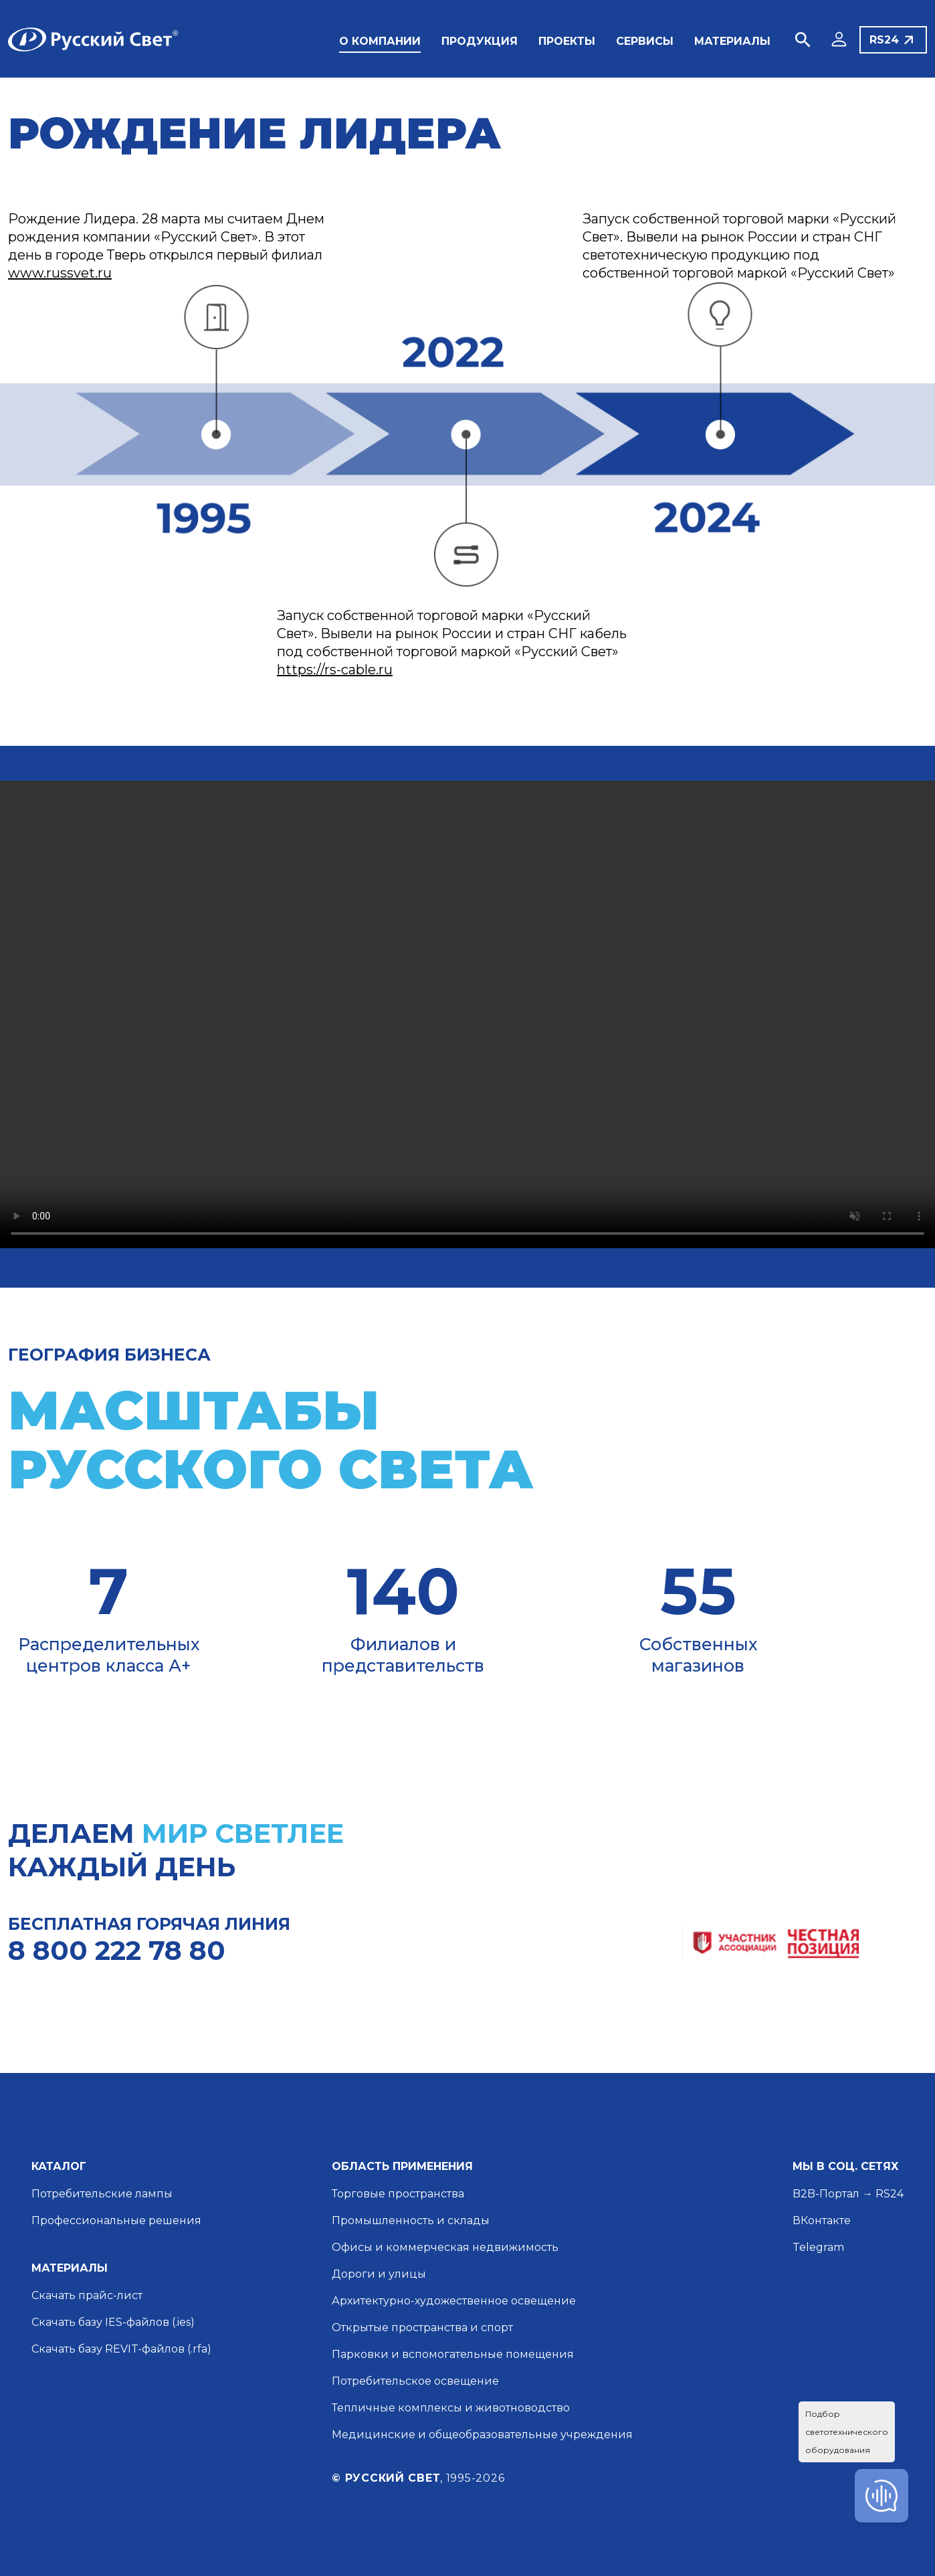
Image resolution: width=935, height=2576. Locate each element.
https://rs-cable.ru (335, 670)
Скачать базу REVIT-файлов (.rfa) (121, 2349)
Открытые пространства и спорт (422, 2327)
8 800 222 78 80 (116, 1950)
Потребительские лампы (102, 2193)
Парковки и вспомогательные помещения (453, 2354)
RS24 (884, 39)
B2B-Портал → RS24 (848, 2193)
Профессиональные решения (116, 2220)
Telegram (818, 2247)
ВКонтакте (822, 2220)
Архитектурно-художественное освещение (454, 2300)
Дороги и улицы (379, 2274)
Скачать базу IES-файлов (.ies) (113, 2322)
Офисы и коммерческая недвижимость (445, 2247)
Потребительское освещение (415, 2381)
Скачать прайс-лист (86, 2295)
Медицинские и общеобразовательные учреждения (482, 2434)
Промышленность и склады (411, 2220)
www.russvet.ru (60, 273)
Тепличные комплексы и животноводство (451, 2407)
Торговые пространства (398, 2193)
